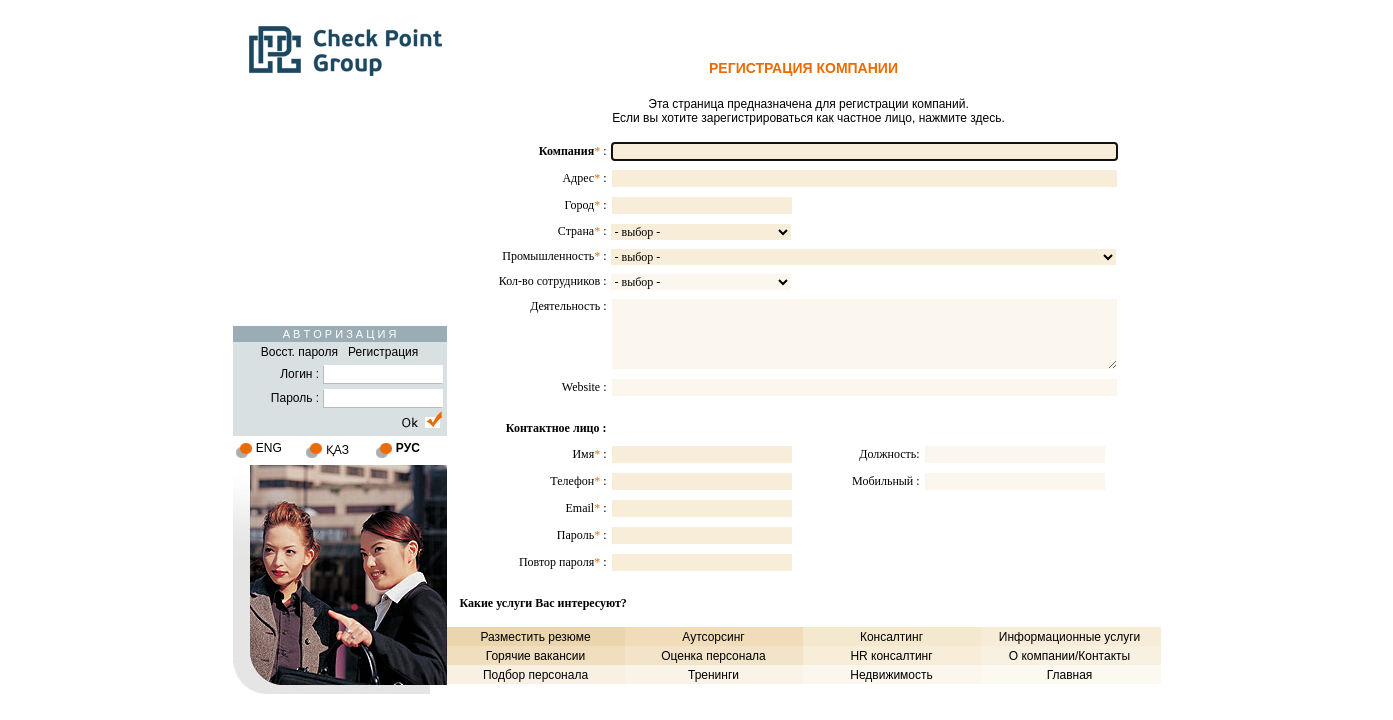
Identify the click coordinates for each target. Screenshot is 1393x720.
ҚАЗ (337, 450)
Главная (1070, 675)
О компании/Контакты (1069, 656)
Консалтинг (891, 637)
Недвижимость (891, 675)
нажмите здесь (960, 118)
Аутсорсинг (713, 637)
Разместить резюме (535, 637)
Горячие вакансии (536, 656)
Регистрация (383, 352)
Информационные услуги (1069, 637)
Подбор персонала (535, 675)
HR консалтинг (891, 656)
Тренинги (713, 675)
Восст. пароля (299, 352)
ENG (269, 448)
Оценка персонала (713, 656)
